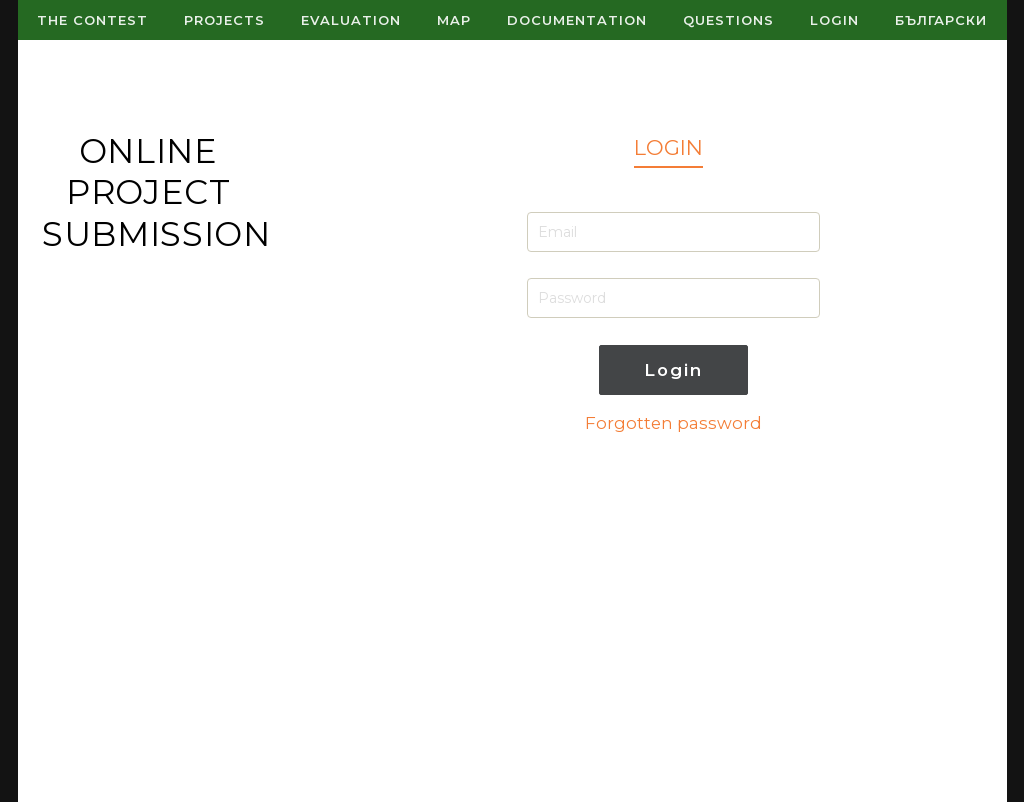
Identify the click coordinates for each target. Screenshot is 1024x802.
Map (454, 20)
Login (834, 20)
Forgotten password (673, 423)
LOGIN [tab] (668, 147)
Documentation (577, 20)
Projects (224, 20)
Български (941, 20)
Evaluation (351, 20)
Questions (728, 20)
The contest (92, 20)
